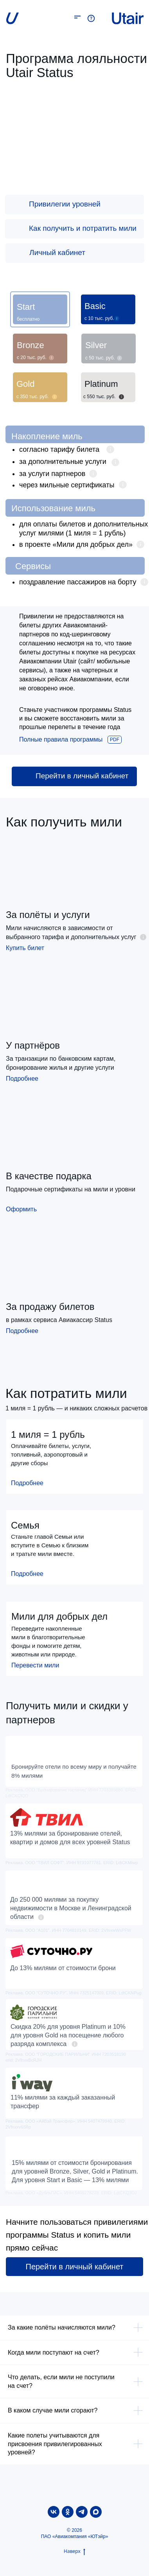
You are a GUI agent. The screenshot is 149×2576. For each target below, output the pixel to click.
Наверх (74, 2551)
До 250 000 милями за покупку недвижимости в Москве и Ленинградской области (70, 1908)
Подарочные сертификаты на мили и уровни (70, 1189)
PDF (114, 739)
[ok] (68, 2512)
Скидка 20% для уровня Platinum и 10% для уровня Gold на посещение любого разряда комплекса (68, 2035)
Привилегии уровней (65, 204)
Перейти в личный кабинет (82, 776)
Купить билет (25, 948)
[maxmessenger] (96, 2512)
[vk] (53, 2512)
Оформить (21, 1209)
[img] (16, 204)
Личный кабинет (57, 252)
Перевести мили (35, 1665)
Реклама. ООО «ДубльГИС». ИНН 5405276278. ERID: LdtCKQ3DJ (71, 2192)
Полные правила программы (60, 739)
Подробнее (22, 1078)
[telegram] (82, 2512)
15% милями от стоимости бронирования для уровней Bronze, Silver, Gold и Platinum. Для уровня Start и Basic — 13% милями (75, 2171)
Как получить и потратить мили (82, 228)
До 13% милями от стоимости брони (63, 1968)
